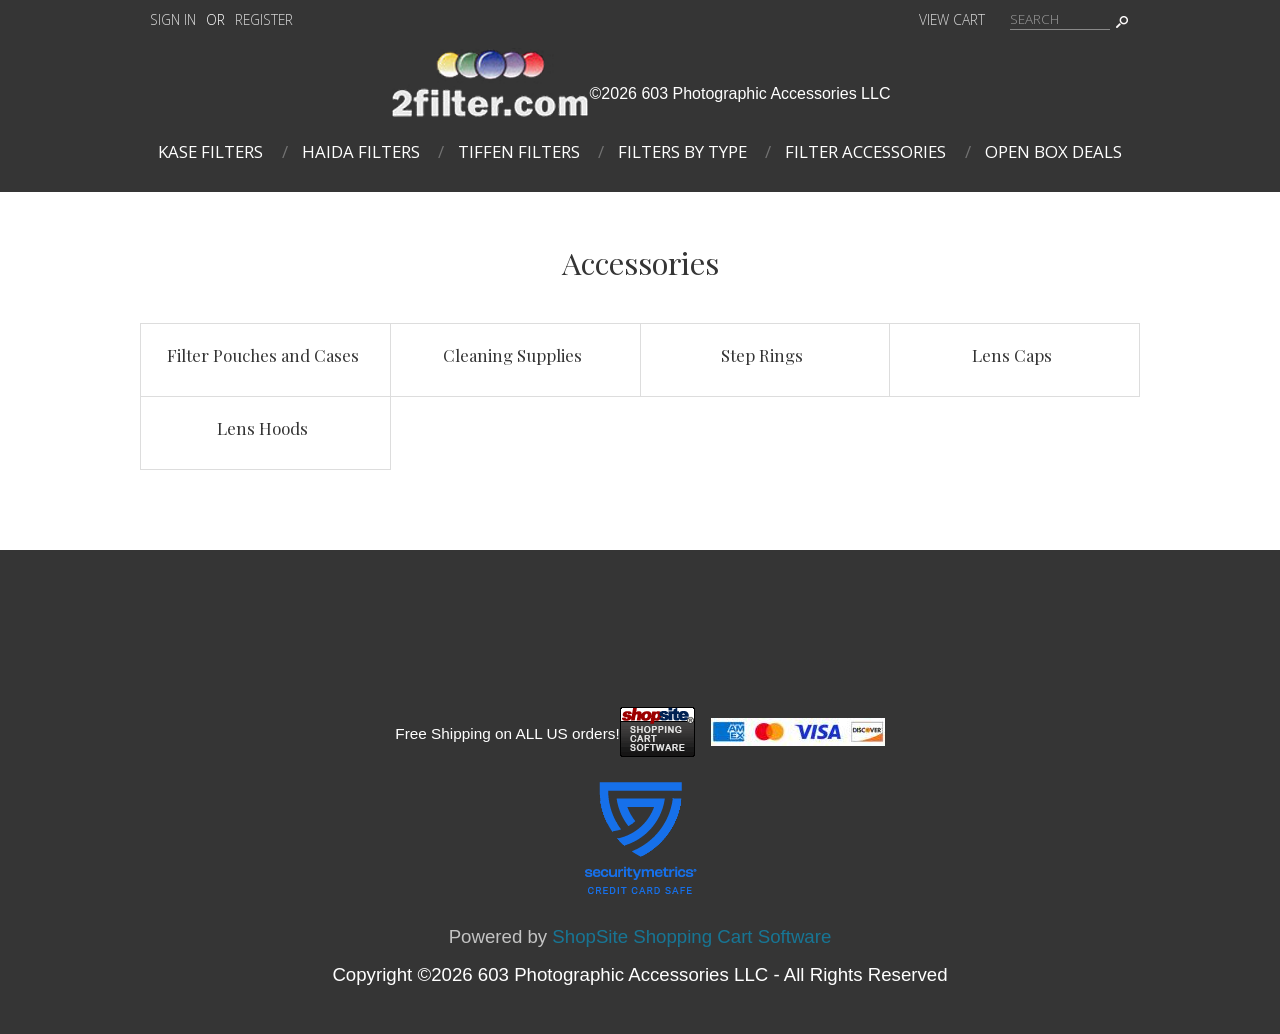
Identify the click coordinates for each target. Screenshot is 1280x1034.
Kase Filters (210, 151)
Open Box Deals (1053, 151)
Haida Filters (361, 151)
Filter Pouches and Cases (263, 355)
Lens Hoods (262, 428)
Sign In (173, 19)
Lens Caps (1012, 355)
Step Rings (762, 355)
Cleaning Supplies (512, 355)
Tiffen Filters (519, 151)
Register (264, 19)
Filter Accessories (865, 151)
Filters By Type (682, 151)
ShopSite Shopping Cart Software (691, 936)
